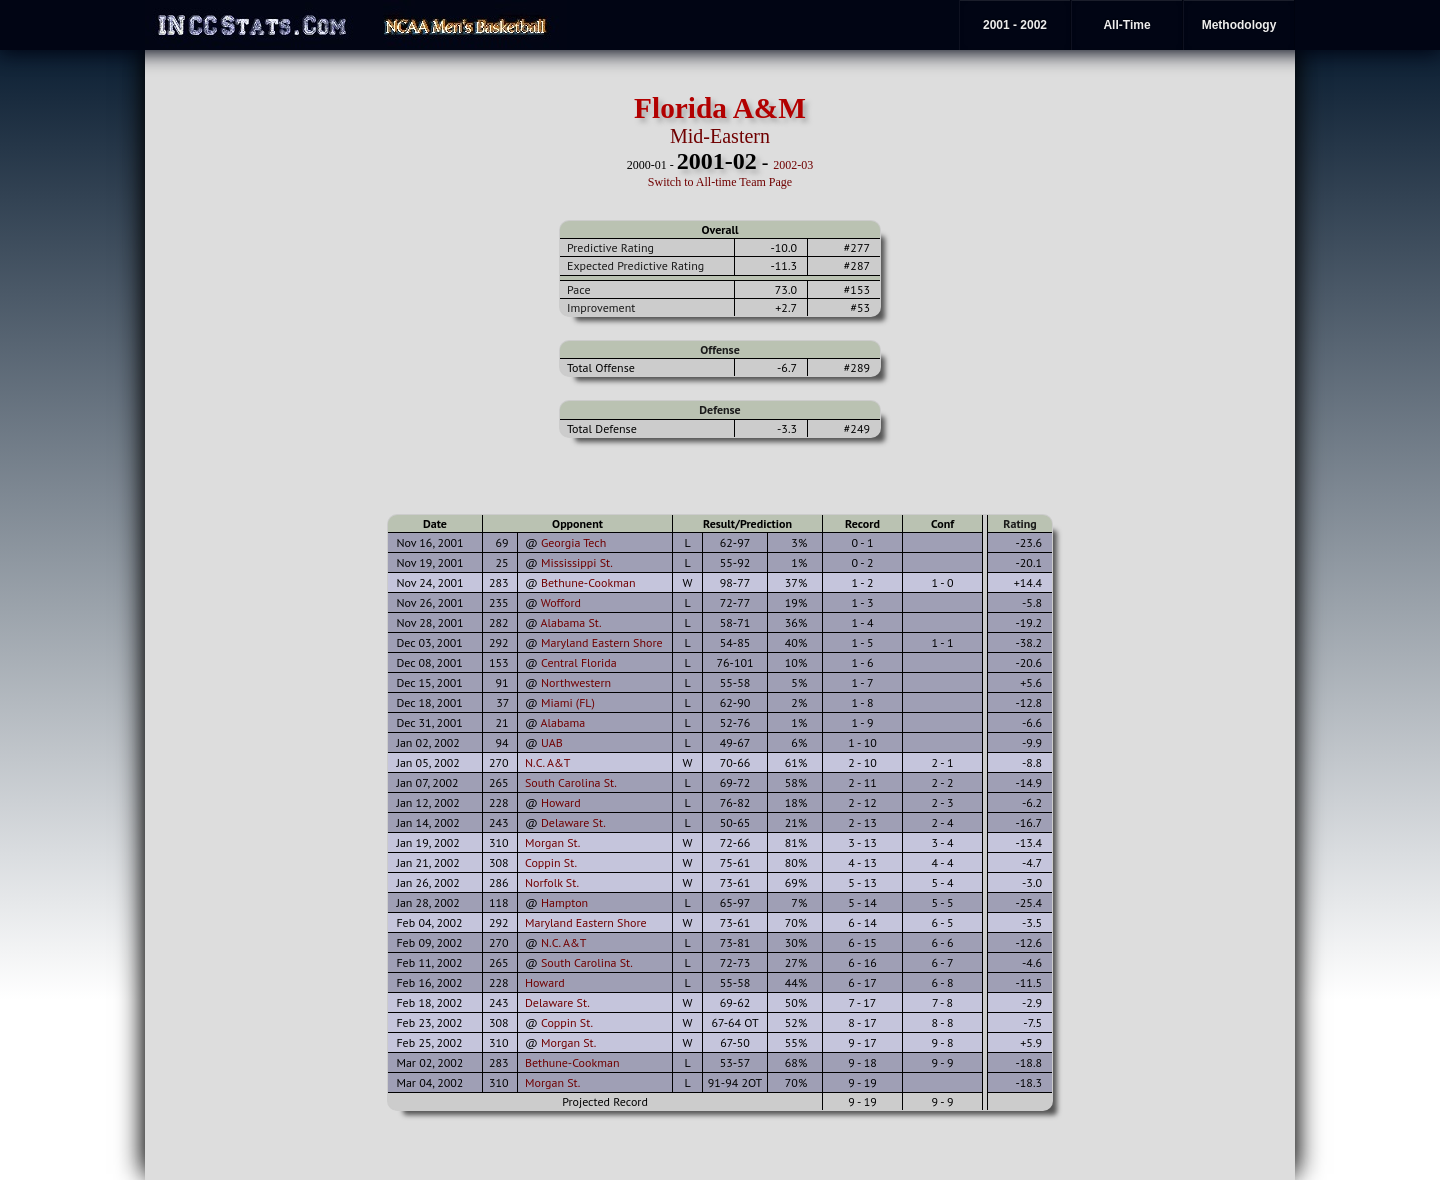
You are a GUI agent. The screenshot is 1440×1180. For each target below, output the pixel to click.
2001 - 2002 (1015, 25)
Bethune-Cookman (588, 582)
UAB (552, 742)
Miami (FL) (568, 702)
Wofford (561, 602)
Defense (719, 409)
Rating (1020, 523)
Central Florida (579, 662)
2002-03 (793, 165)
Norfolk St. (552, 882)
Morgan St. (552, 842)
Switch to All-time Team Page (720, 182)
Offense (719, 349)
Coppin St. (551, 862)
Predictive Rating (610, 247)
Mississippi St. (577, 562)
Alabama (563, 722)
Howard (561, 802)
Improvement (601, 307)
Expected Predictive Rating (635, 265)
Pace (578, 289)
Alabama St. (571, 622)
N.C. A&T (547, 762)
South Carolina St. (571, 782)
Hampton (564, 902)
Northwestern (576, 682)
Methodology (1239, 25)
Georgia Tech (573, 542)
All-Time (1126, 25)
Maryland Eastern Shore (602, 642)
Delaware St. (573, 822)
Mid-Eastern (720, 136)
